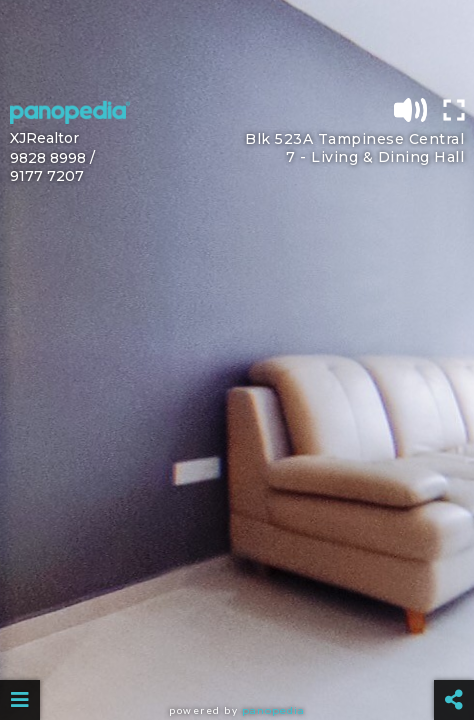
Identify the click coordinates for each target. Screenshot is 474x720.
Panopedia (273, 710)
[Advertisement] (237, 45)
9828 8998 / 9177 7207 (52, 167)
